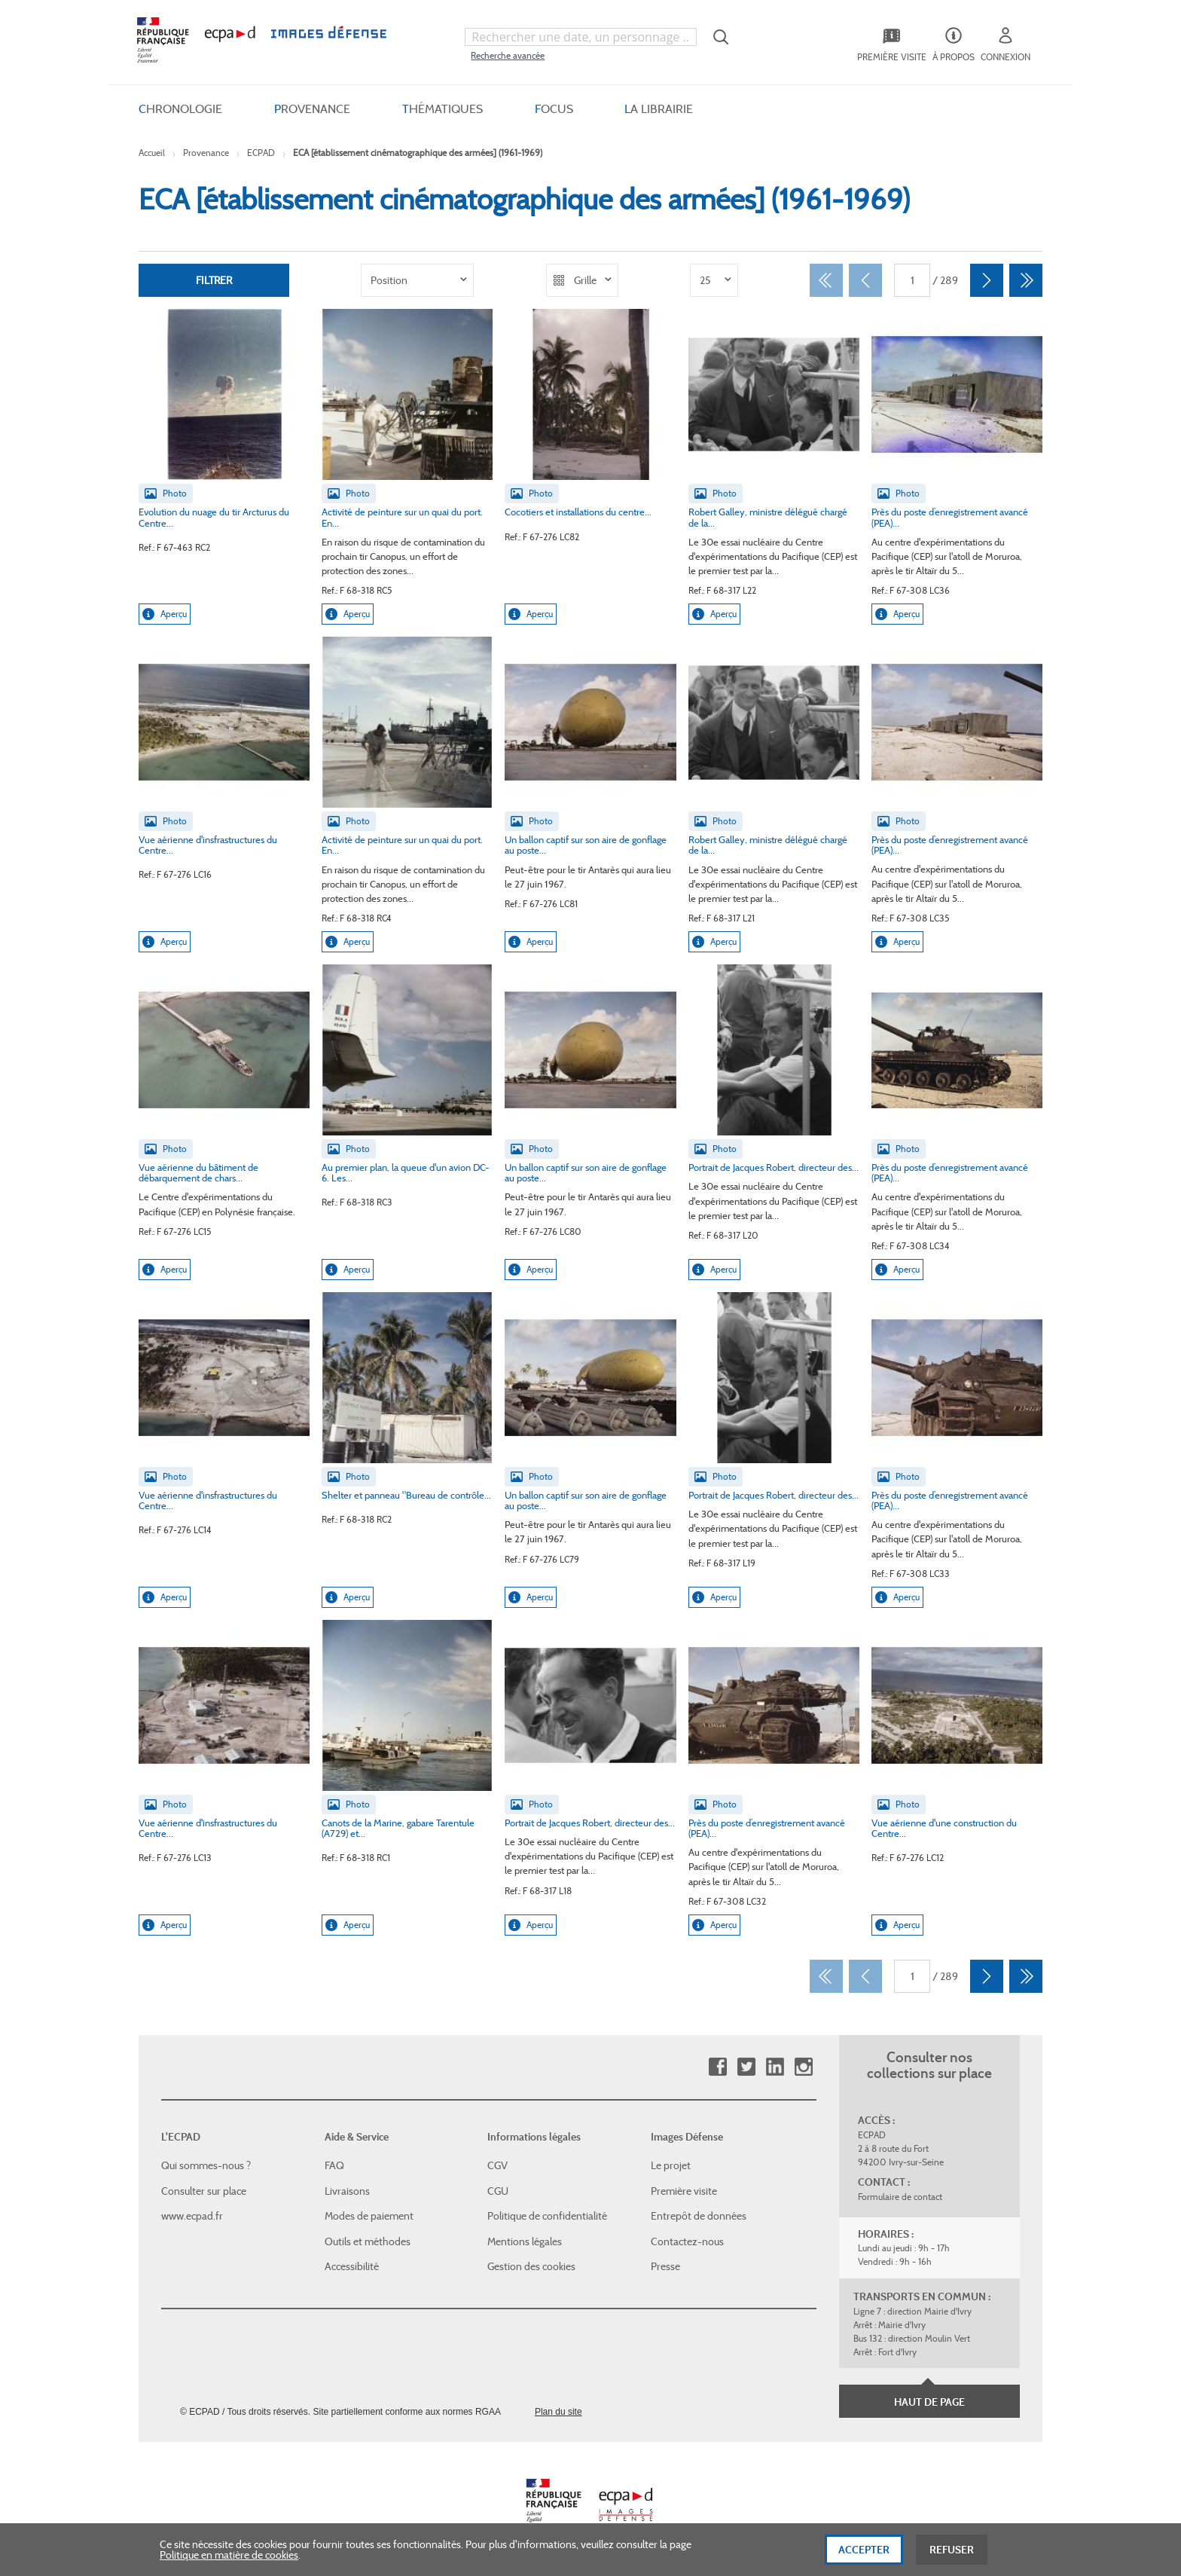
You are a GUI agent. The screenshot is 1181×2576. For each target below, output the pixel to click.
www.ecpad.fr (192, 2216)
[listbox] (417, 280)
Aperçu (164, 614)
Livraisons (347, 2191)
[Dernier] (1025, 280)
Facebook (717, 2067)
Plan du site (558, 2411)
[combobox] (581, 37)
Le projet (671, 2165)
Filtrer (214, 280)
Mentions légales (524, 2241)
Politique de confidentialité (547, 2216)
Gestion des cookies (531, 2266)
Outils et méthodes (367, 2241)
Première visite (684, 2191)
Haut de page (929, 2402)
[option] (417, 280)
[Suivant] (986, 280)
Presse (665, 2266)
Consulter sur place (203, 2191)
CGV (497, 2165)
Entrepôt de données (698, 2216)
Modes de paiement (369, 2216)
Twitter (746, 2067)
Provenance (206, 152)
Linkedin (774, 2067)
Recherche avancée (508, 55)
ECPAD (261, 152)
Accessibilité (352, 2266)
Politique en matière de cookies (229, 2561)
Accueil (152, 152)
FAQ (334, 2165)
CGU (497, 2191)
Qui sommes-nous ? (206, 2165)
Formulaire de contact (900, 2196)
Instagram (803, 2067)
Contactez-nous (687, 2241)
